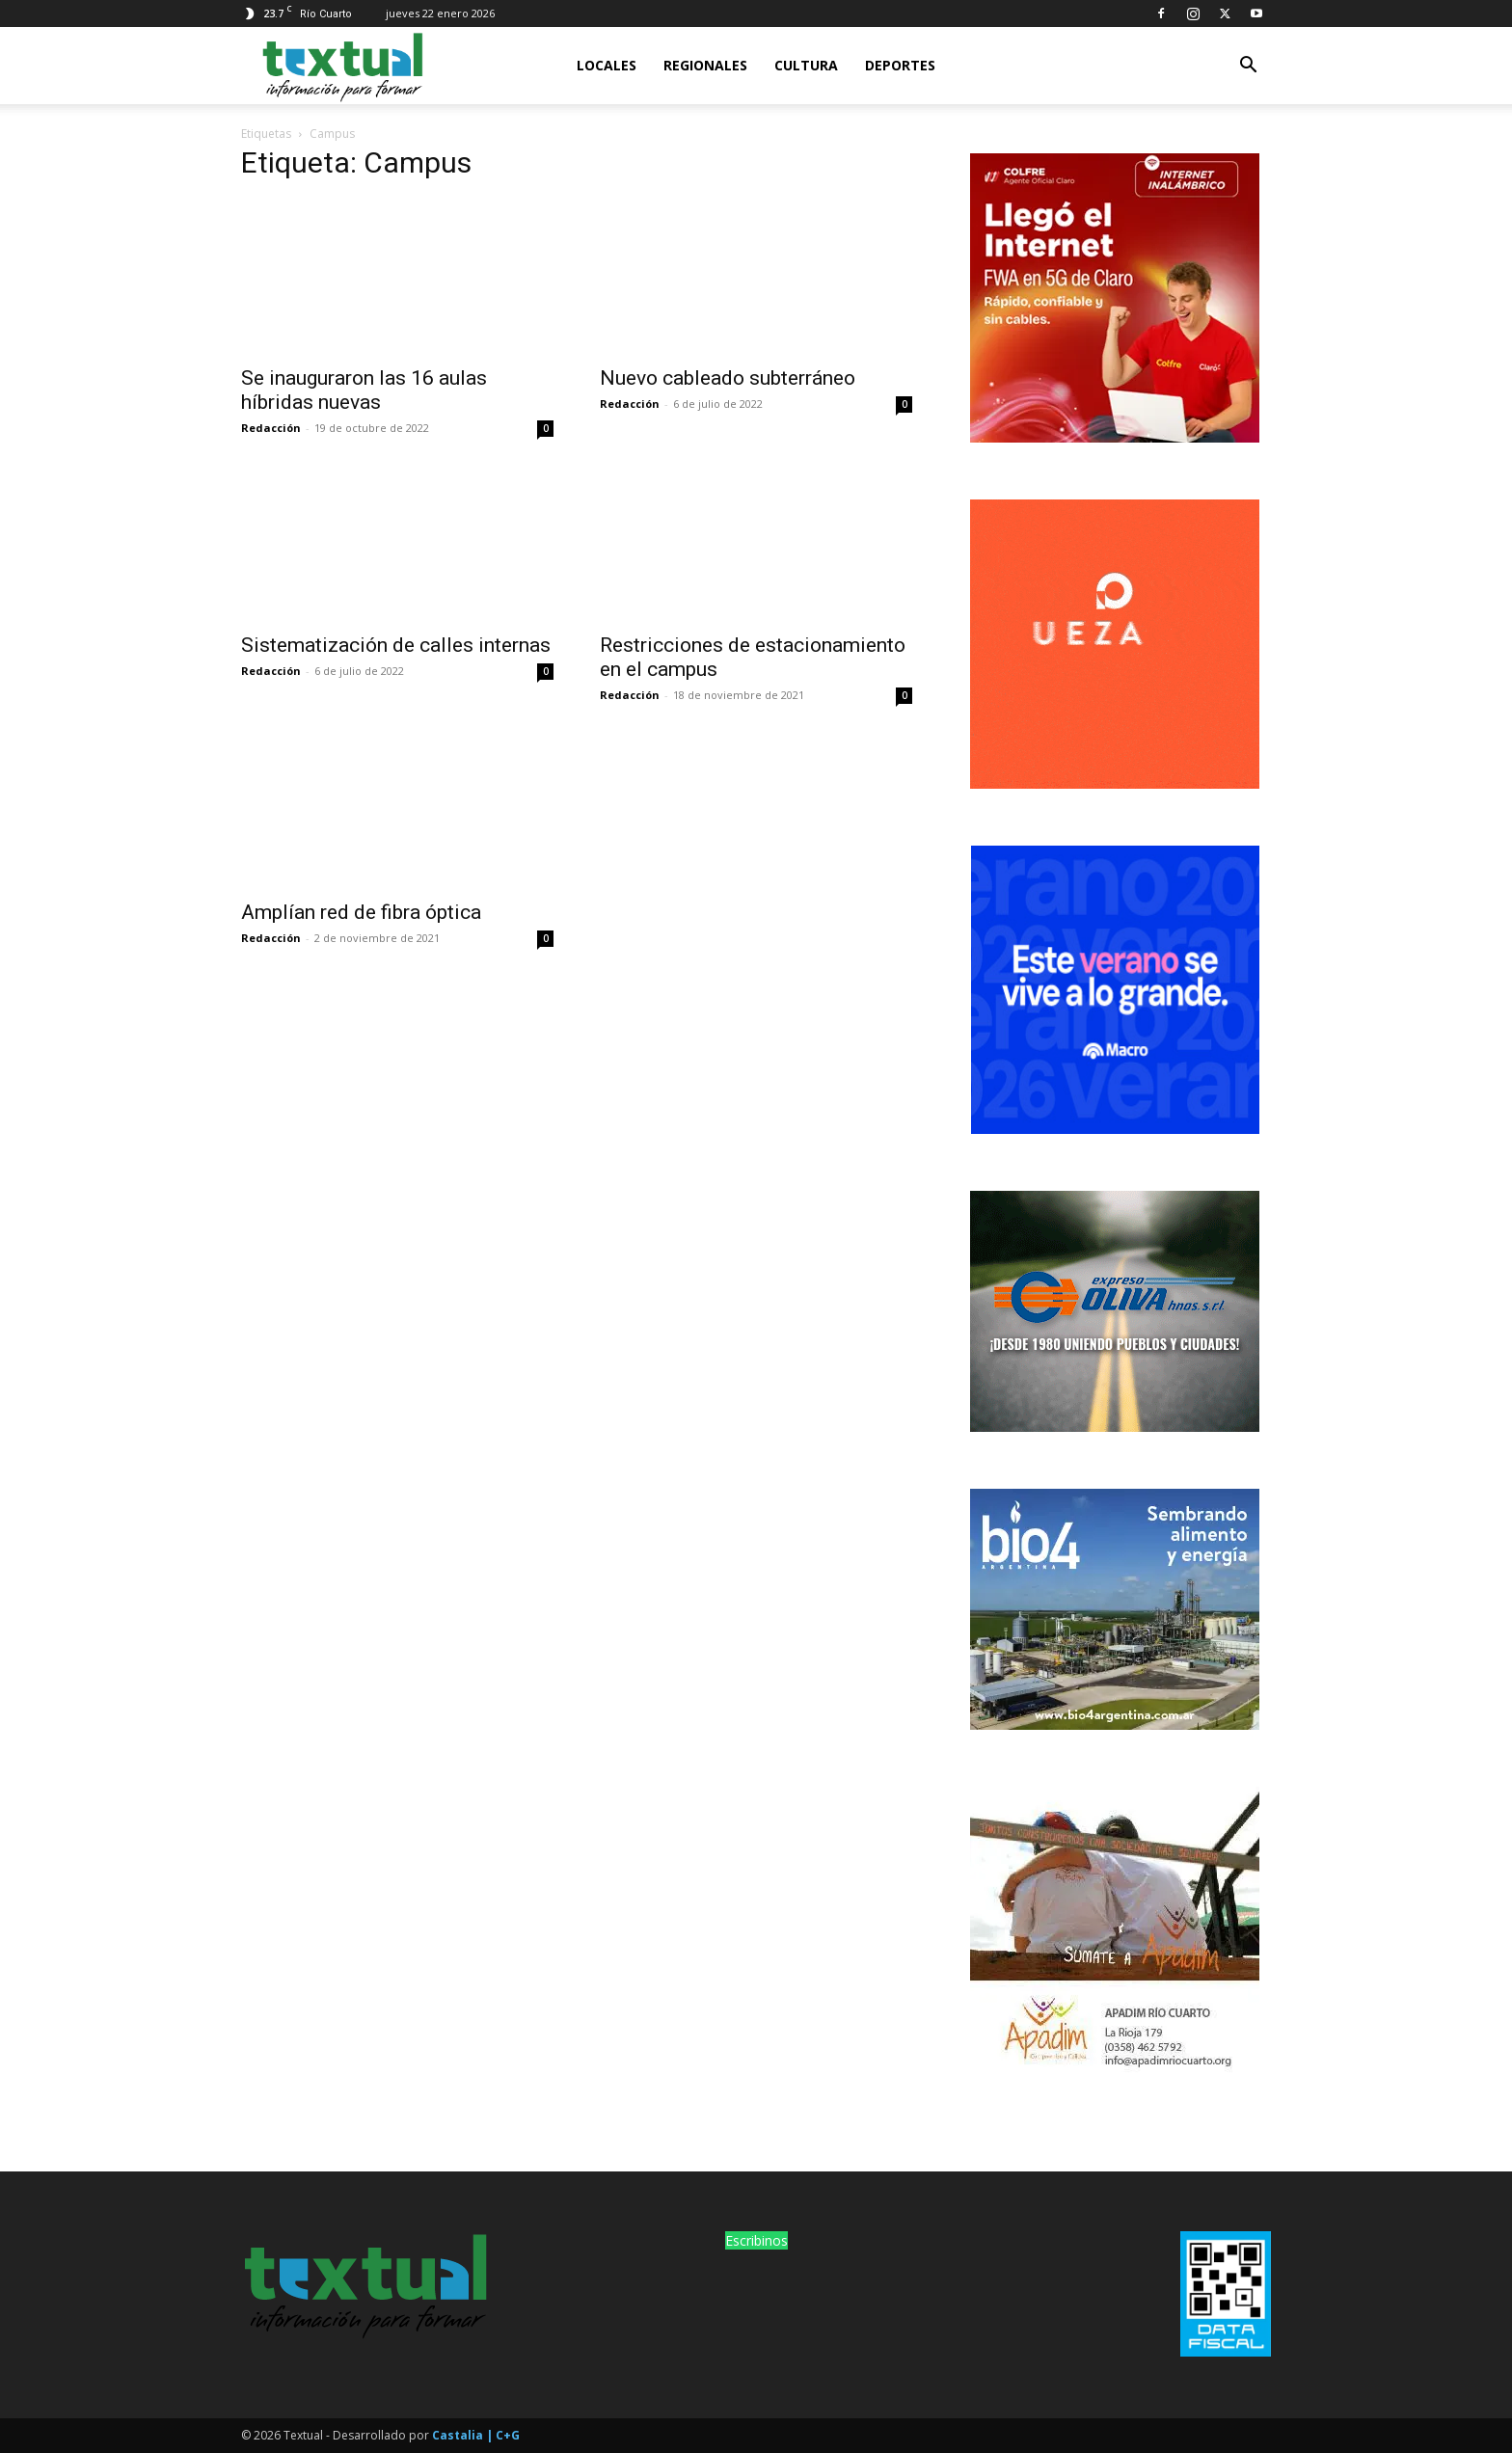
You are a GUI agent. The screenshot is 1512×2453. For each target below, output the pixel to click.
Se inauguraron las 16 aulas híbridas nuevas (364, 390)
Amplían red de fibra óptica (361, 912)
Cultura (806, 65)
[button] (1248, 67)
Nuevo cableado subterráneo (727, 378)
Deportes (900, 65)
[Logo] (341, 65)
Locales (606, 65)
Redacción (271, 427)
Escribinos (756, 2240)
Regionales (705, 65)
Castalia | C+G (476, 2435)
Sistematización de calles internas (396, 645)
